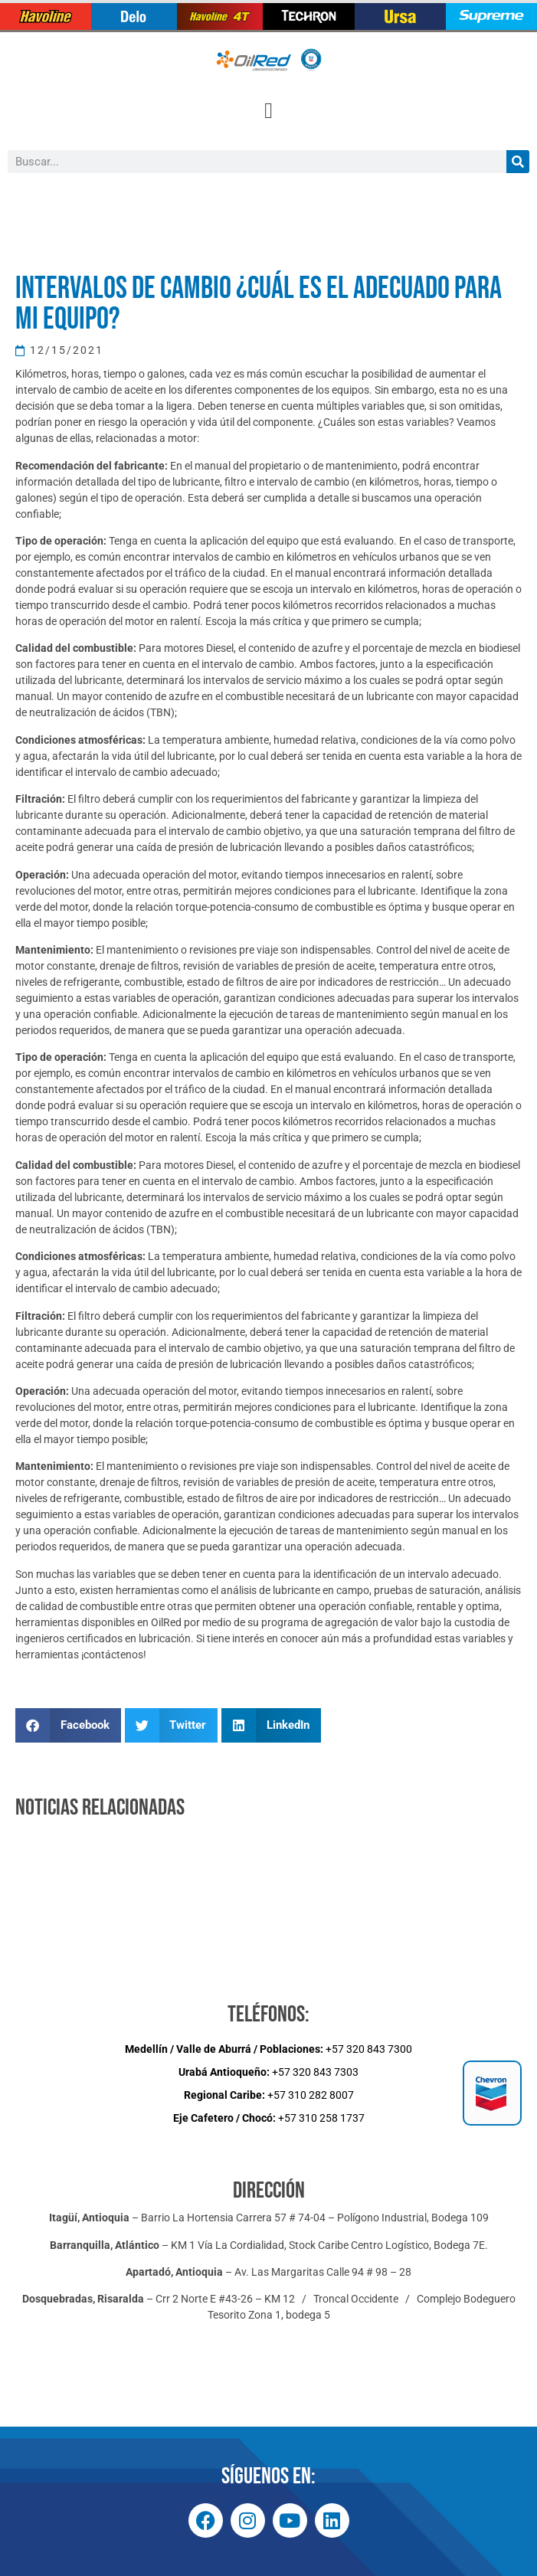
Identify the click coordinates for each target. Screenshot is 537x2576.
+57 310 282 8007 (269, 2095)
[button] (268, 111)
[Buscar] (517, 161)
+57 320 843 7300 (268, 2049)
